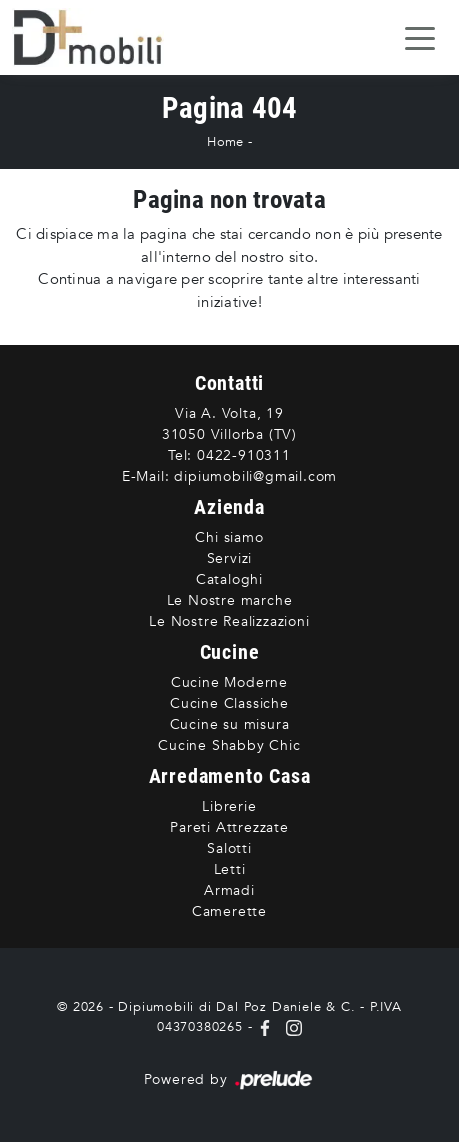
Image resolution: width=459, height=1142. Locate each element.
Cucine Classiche (229, 703)
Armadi (229, 890)
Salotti (229, 848)
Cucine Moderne (229, 682)
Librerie (229, 806)
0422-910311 (244, 455)
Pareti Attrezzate (229, 827)
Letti (230, 869)
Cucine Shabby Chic (229, 745)
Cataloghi (229, 579)
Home (225, 142)
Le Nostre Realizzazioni (229, 621)
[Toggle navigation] (420, 37)
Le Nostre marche (230, 600)
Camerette (229, 911)
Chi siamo (229, 537)
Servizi (230, 558)
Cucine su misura (230, 724)
